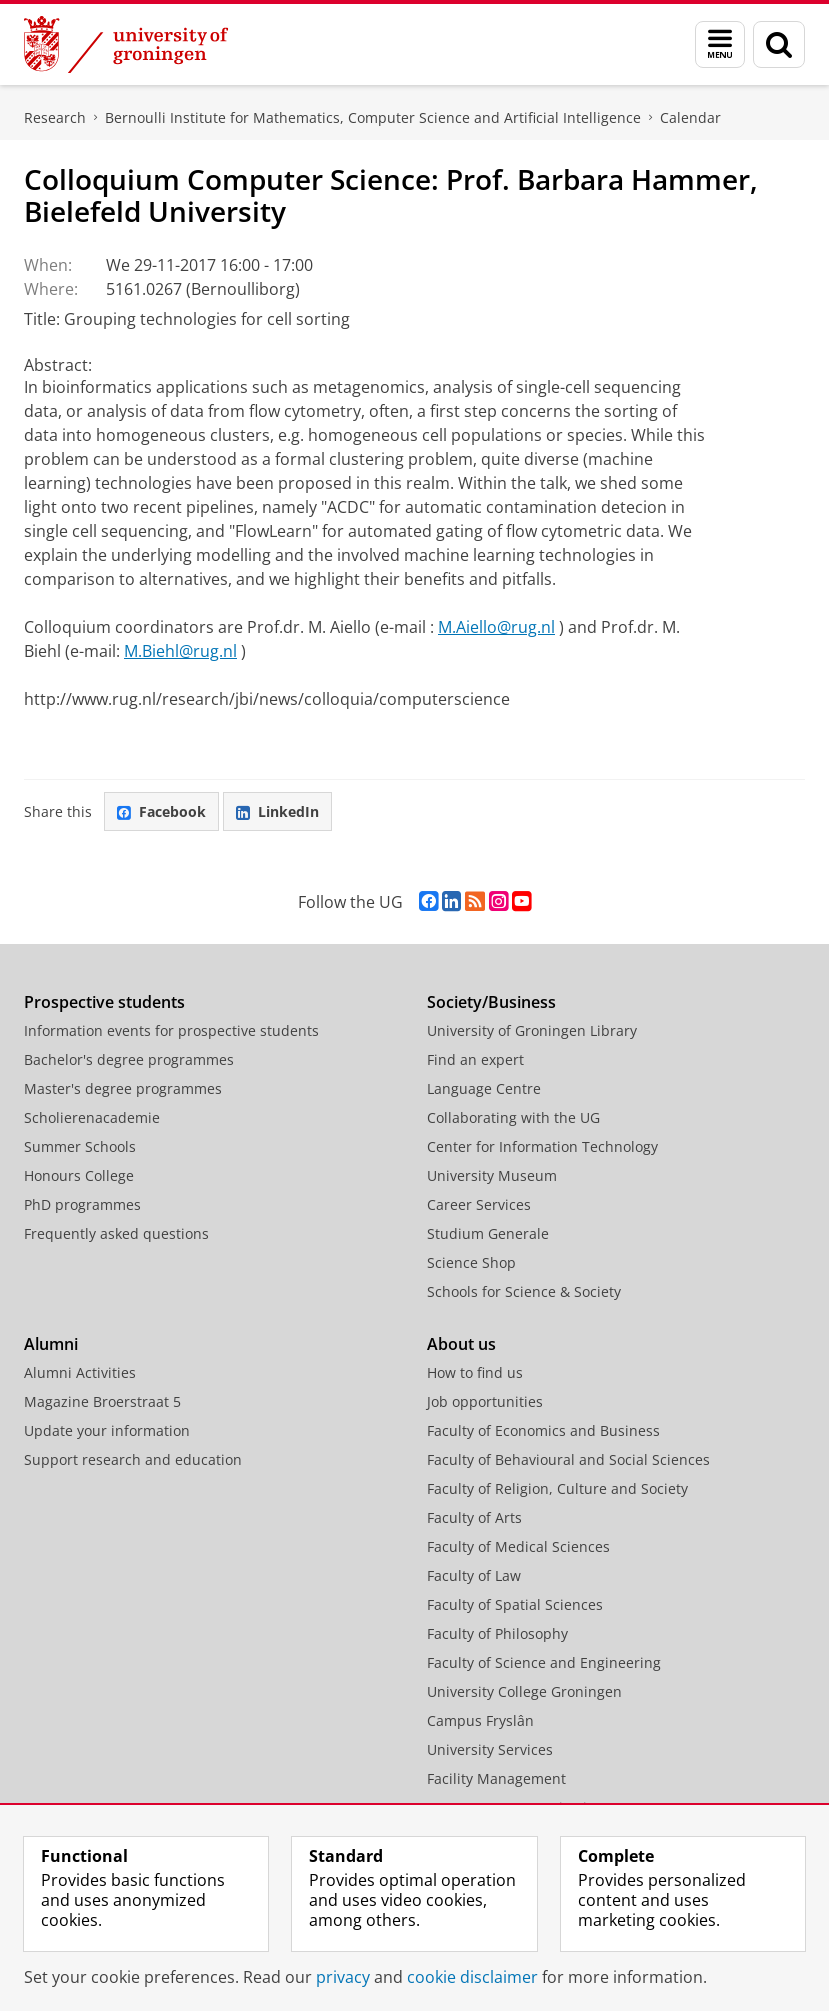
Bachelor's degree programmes (129, 1059)
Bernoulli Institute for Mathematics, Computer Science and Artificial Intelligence (373, 117)
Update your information (107, 1430)
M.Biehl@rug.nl (180, 651)
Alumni (51, 1344)
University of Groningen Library (532, 1030)
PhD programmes (82, 1204)
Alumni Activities (80, 1372)
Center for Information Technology (542, 1146)
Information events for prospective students (171, 1030)
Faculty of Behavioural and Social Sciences (568, 1459)
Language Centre (484, 1088)
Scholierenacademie (92, 1117)
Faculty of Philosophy (497, 1633)
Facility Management (496, 1778)
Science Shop (471, 1262)
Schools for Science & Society (524, 1291)
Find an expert (475, 1059)
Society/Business (491, 1002)
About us (461, 1344)
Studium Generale (488, 1233)
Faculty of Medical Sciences (518, 1546)
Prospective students (104, 1002)
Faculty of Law (474, 1575)
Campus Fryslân (480, 1720)
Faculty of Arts (474, 1517)
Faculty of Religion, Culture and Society (557, 1488)
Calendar (690, 117)
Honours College (79, 1175)
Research (55, 117)
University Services (490, 1749)
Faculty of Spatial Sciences (515, 1604)
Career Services (479, 1204)
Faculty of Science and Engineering (544, 1662)
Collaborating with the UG (513, 1117)
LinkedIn (277, 811)
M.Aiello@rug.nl (496, 627)
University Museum (492, 1175)
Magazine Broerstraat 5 (102, 1401)
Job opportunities (485, 1401)
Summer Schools (80, 1146)
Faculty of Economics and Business (543, 1430)
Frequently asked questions (116, 1233)
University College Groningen (524, 1691)
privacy (343, 1977)
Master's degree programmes (123, 1088)
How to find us (475, 1372)
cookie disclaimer (472, 1977)
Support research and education (133, 1459)
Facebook (161, 811)
